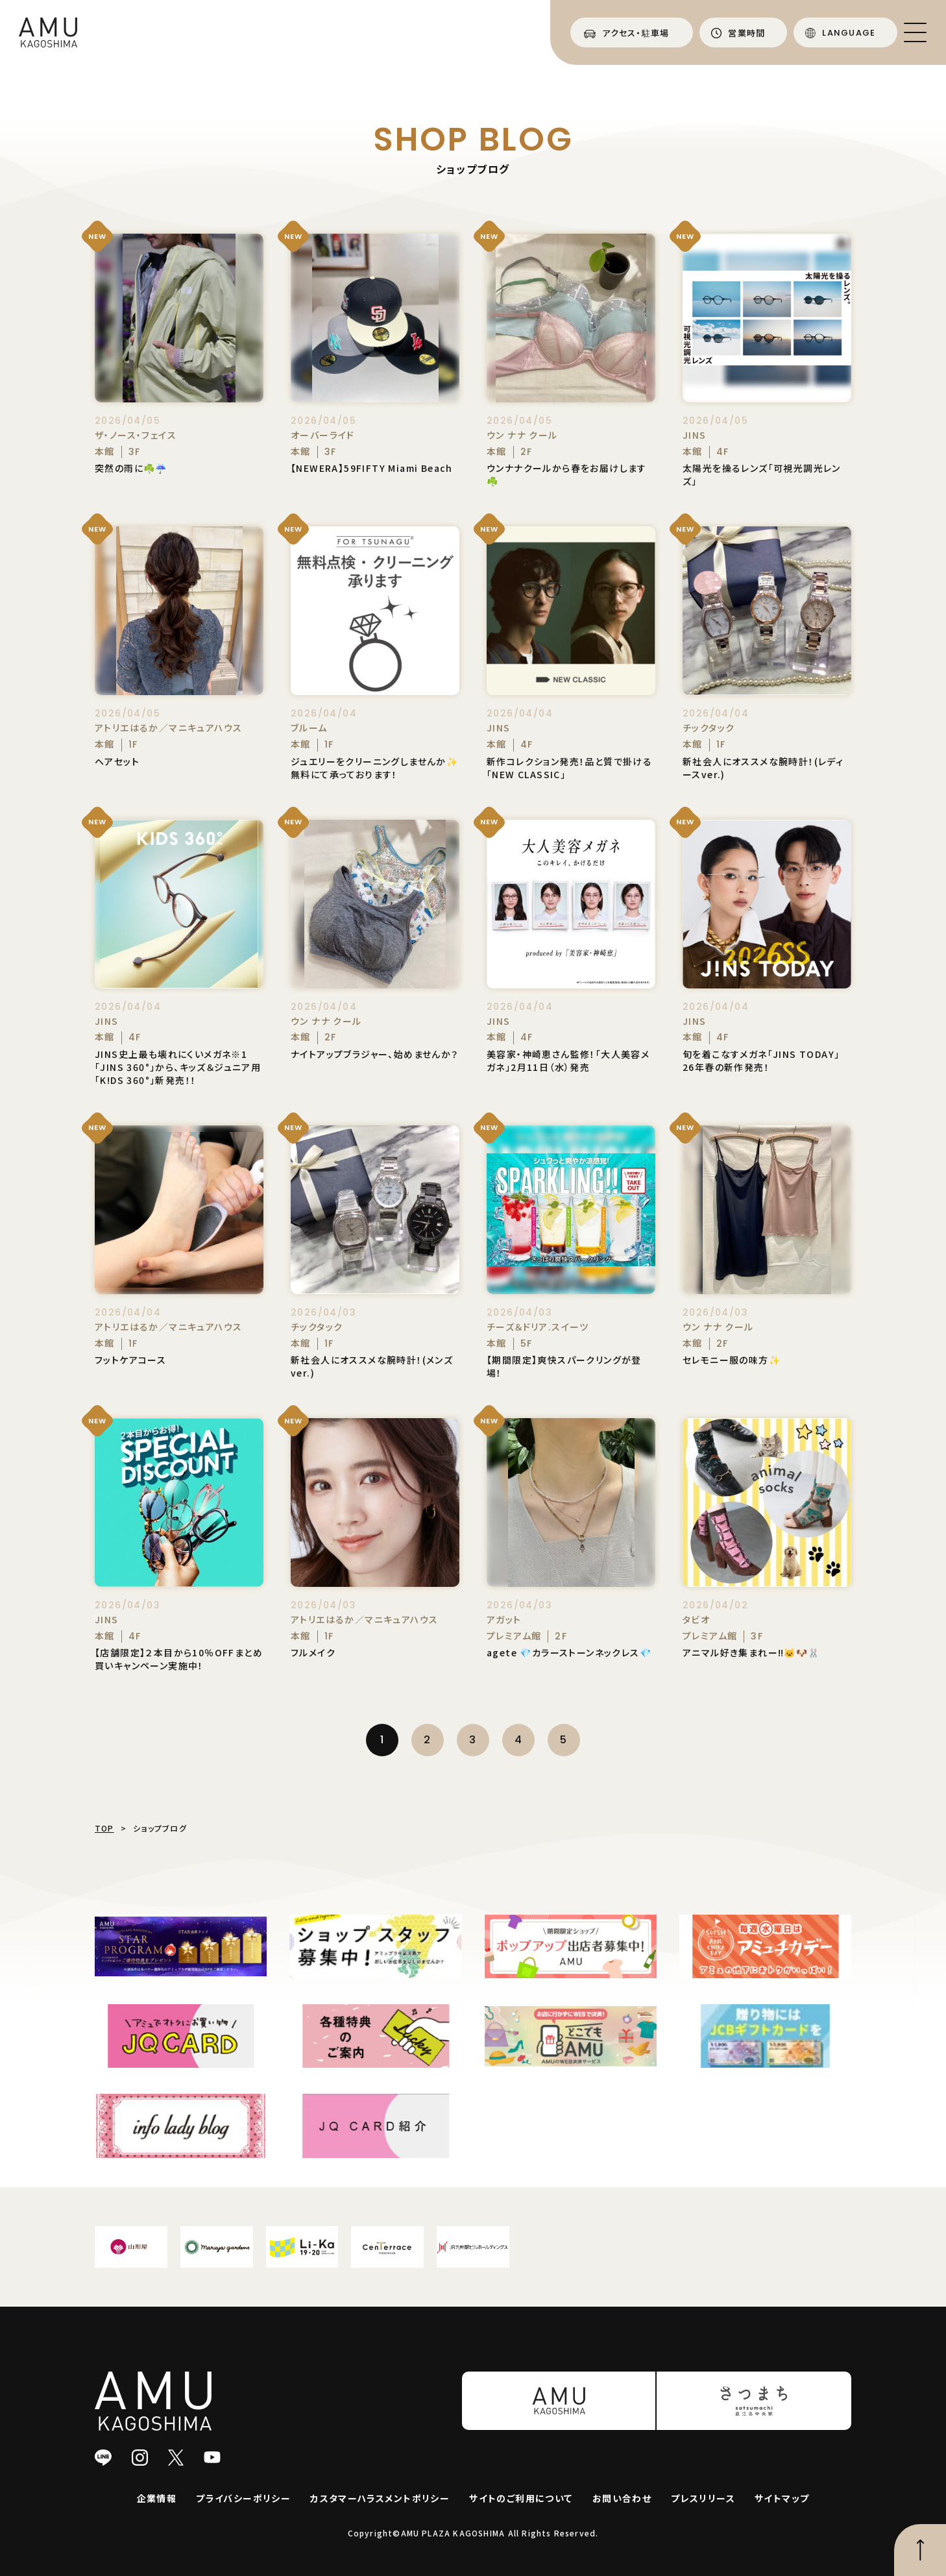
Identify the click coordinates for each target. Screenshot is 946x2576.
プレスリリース (703, 2498)
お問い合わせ (621, 2498)
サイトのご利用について (520, 2498)
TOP (104, 1828)
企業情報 (157, 2498)
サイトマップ (782, 2498)
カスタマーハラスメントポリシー (380, 2498)
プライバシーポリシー (243, 2498)
